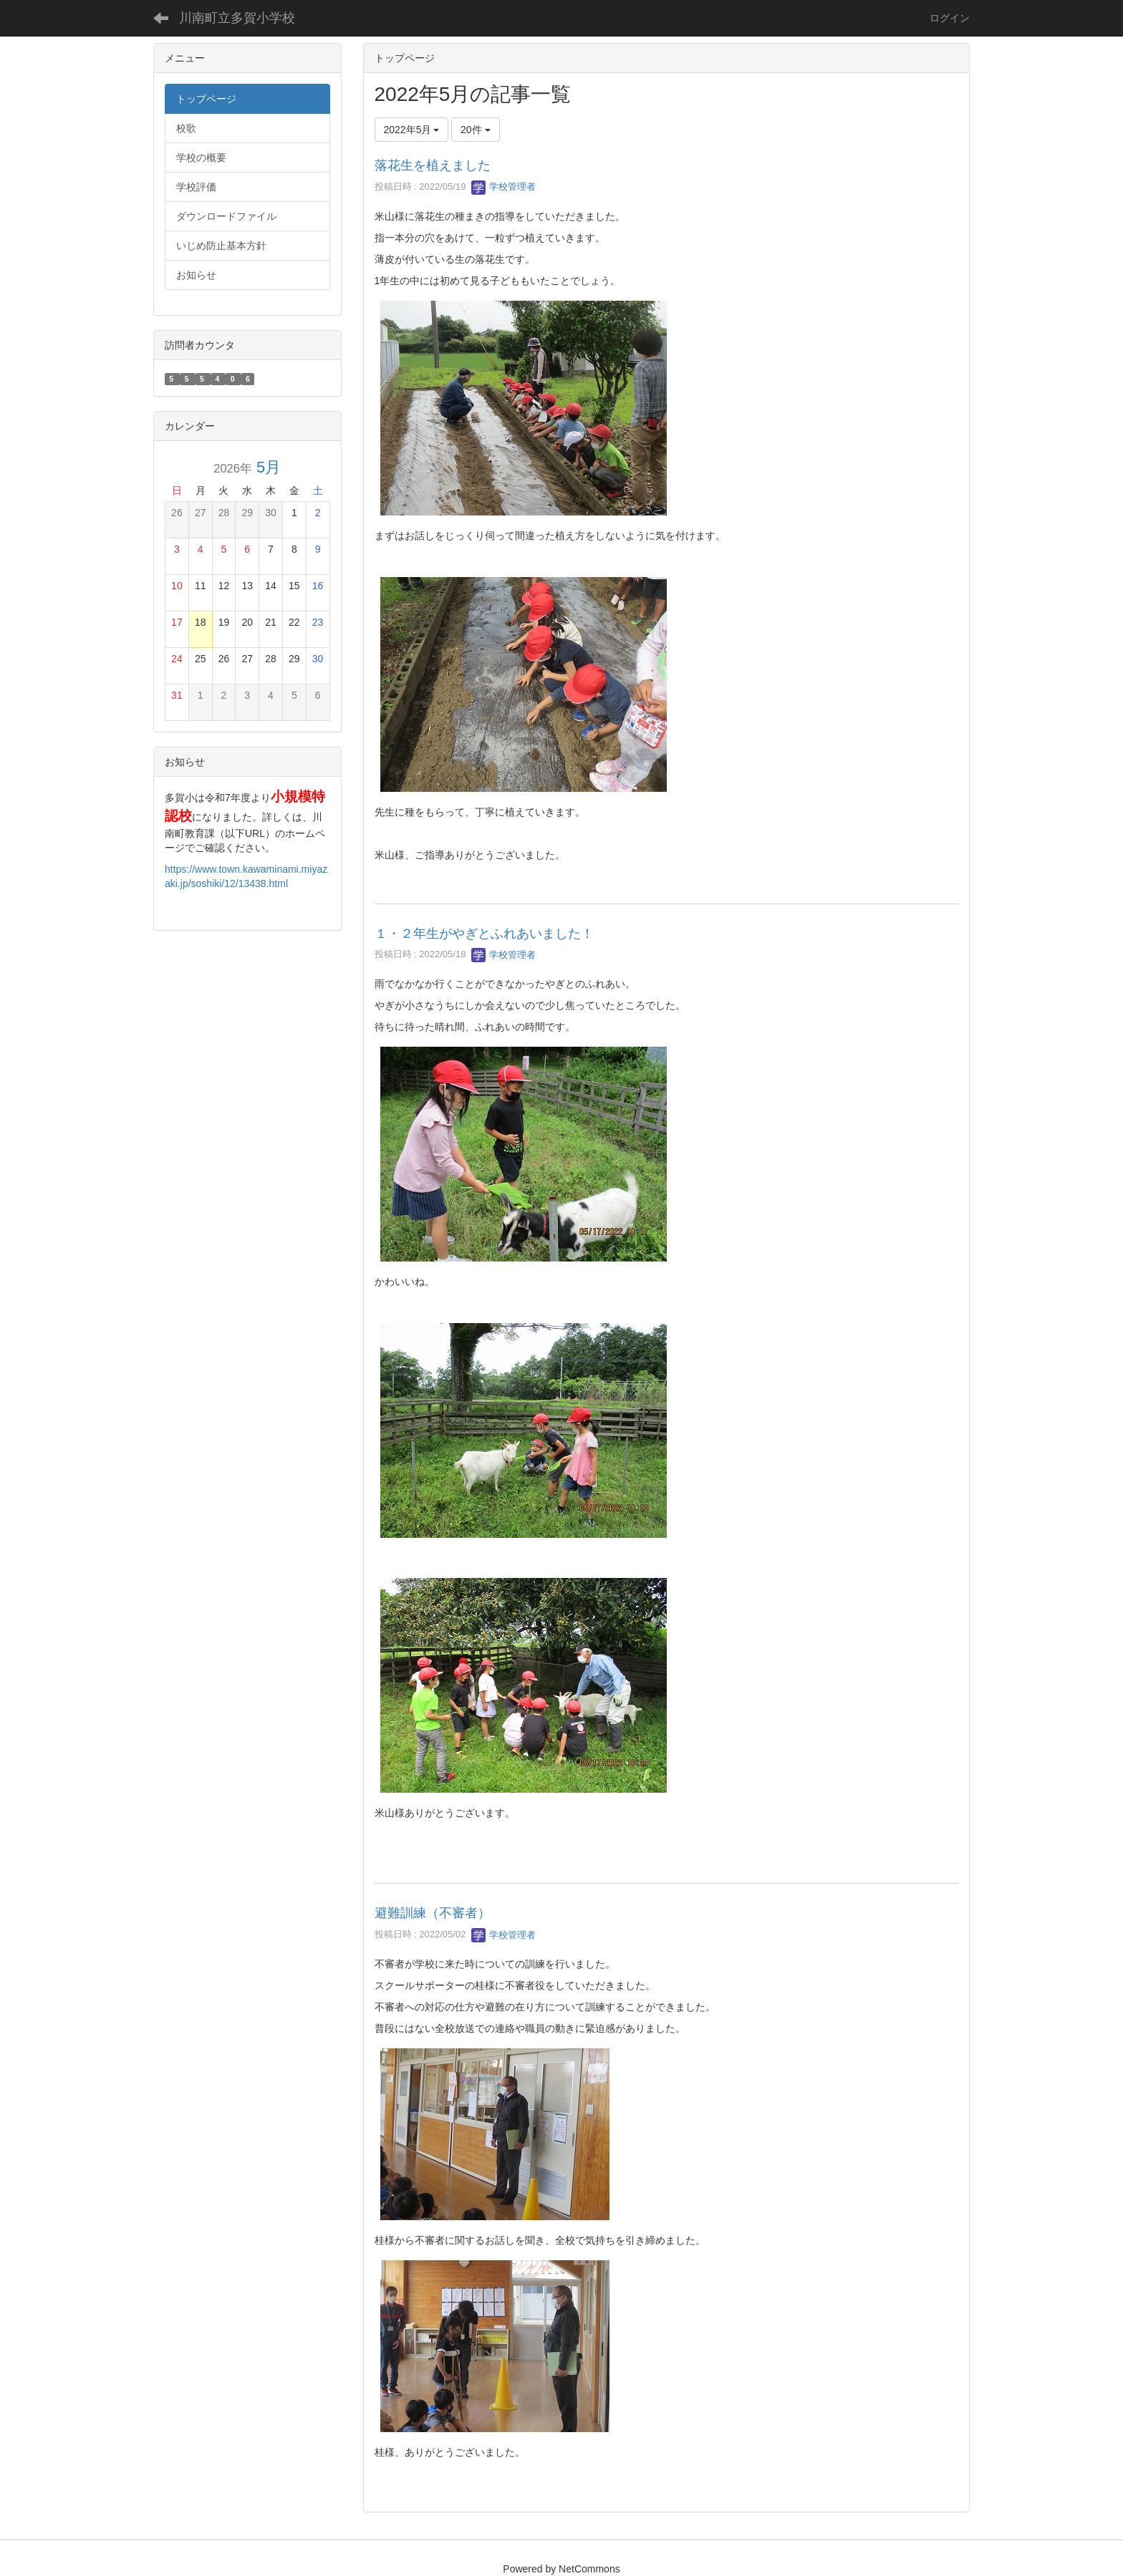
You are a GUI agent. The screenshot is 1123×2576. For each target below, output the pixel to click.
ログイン (950, 18)
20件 (475, 129)
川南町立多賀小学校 (237, 18)
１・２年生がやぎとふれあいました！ (484, 933)
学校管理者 (503, 186)
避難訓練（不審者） (433, 1913)
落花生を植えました (433, 165)
